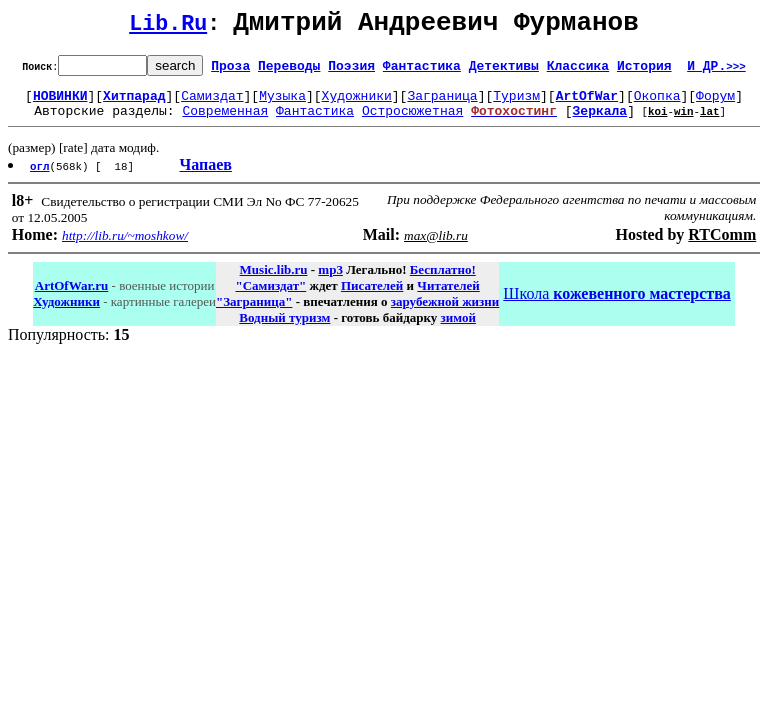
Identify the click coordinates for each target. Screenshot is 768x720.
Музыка (282, 104)
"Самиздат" (270, 297)
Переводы (289, 71)
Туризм (516, 104)
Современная (225, 122)
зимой (458, 329)
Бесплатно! (443, 281)
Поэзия (351, 71)
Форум (715, 104)
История (644, 71)
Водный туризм (284, 329)
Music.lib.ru (274, 281)
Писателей (372, 297)
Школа (616, 305)
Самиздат (212, 104)
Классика (578, 71)
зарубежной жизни (445, 313)
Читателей (448, 297)
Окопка (657, 104)
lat (710, 122)
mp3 (330, 281)
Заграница (442, 104)
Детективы (504, 71)
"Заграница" (254, 313)
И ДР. (716, 71)
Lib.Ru (168, 27)
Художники (357, 104)
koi (658, 122)
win (684, 122)
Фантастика (422, 71)
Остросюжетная (412, 122)
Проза (230, 71)
